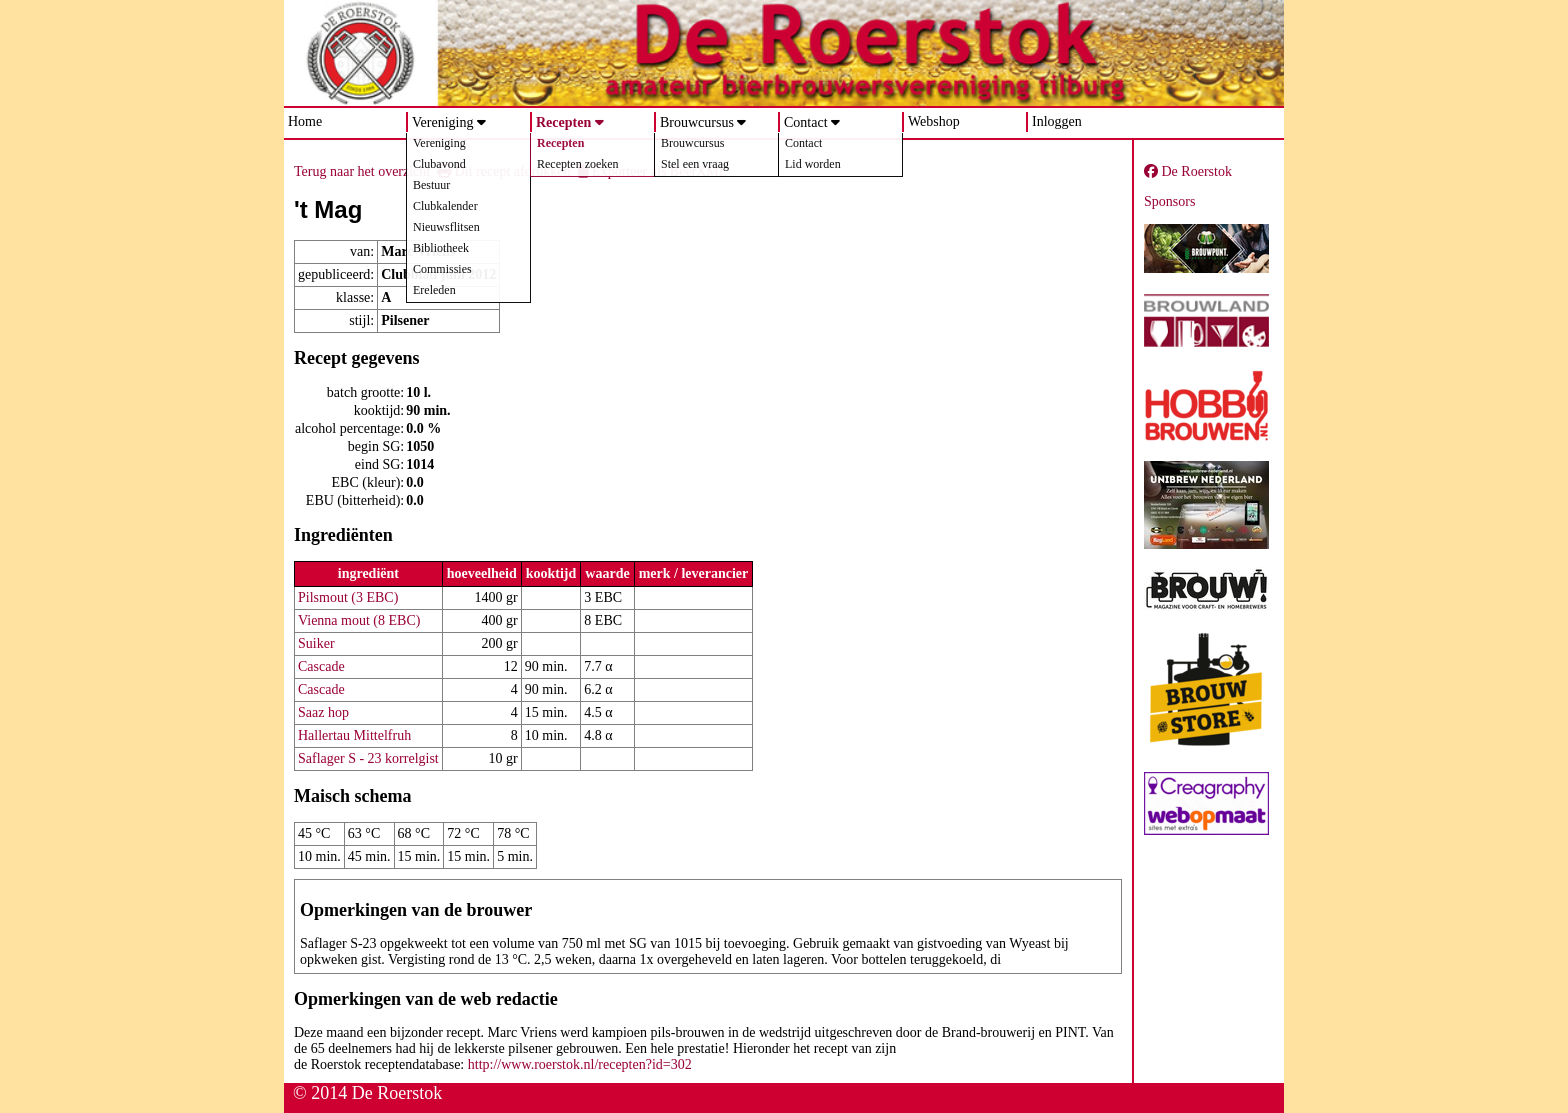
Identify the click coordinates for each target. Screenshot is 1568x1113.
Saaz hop (323, 712)
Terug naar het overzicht (362, 171)
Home (305, 121)
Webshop (934, 121)
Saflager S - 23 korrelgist (368, 758)
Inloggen (1057, 121)
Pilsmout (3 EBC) (348, 597)
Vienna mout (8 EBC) (359, 620)
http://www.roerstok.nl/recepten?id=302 (580, 1064)
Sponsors (1169, 201)
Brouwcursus (697, 122)
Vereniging (442, 122)
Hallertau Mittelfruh (354, 735)
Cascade (321, 666)
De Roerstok (1188, 171)
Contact (806, 122)
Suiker (316, 643)
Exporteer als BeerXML (653, 171)
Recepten (563, 122)
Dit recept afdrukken (503, 171)
